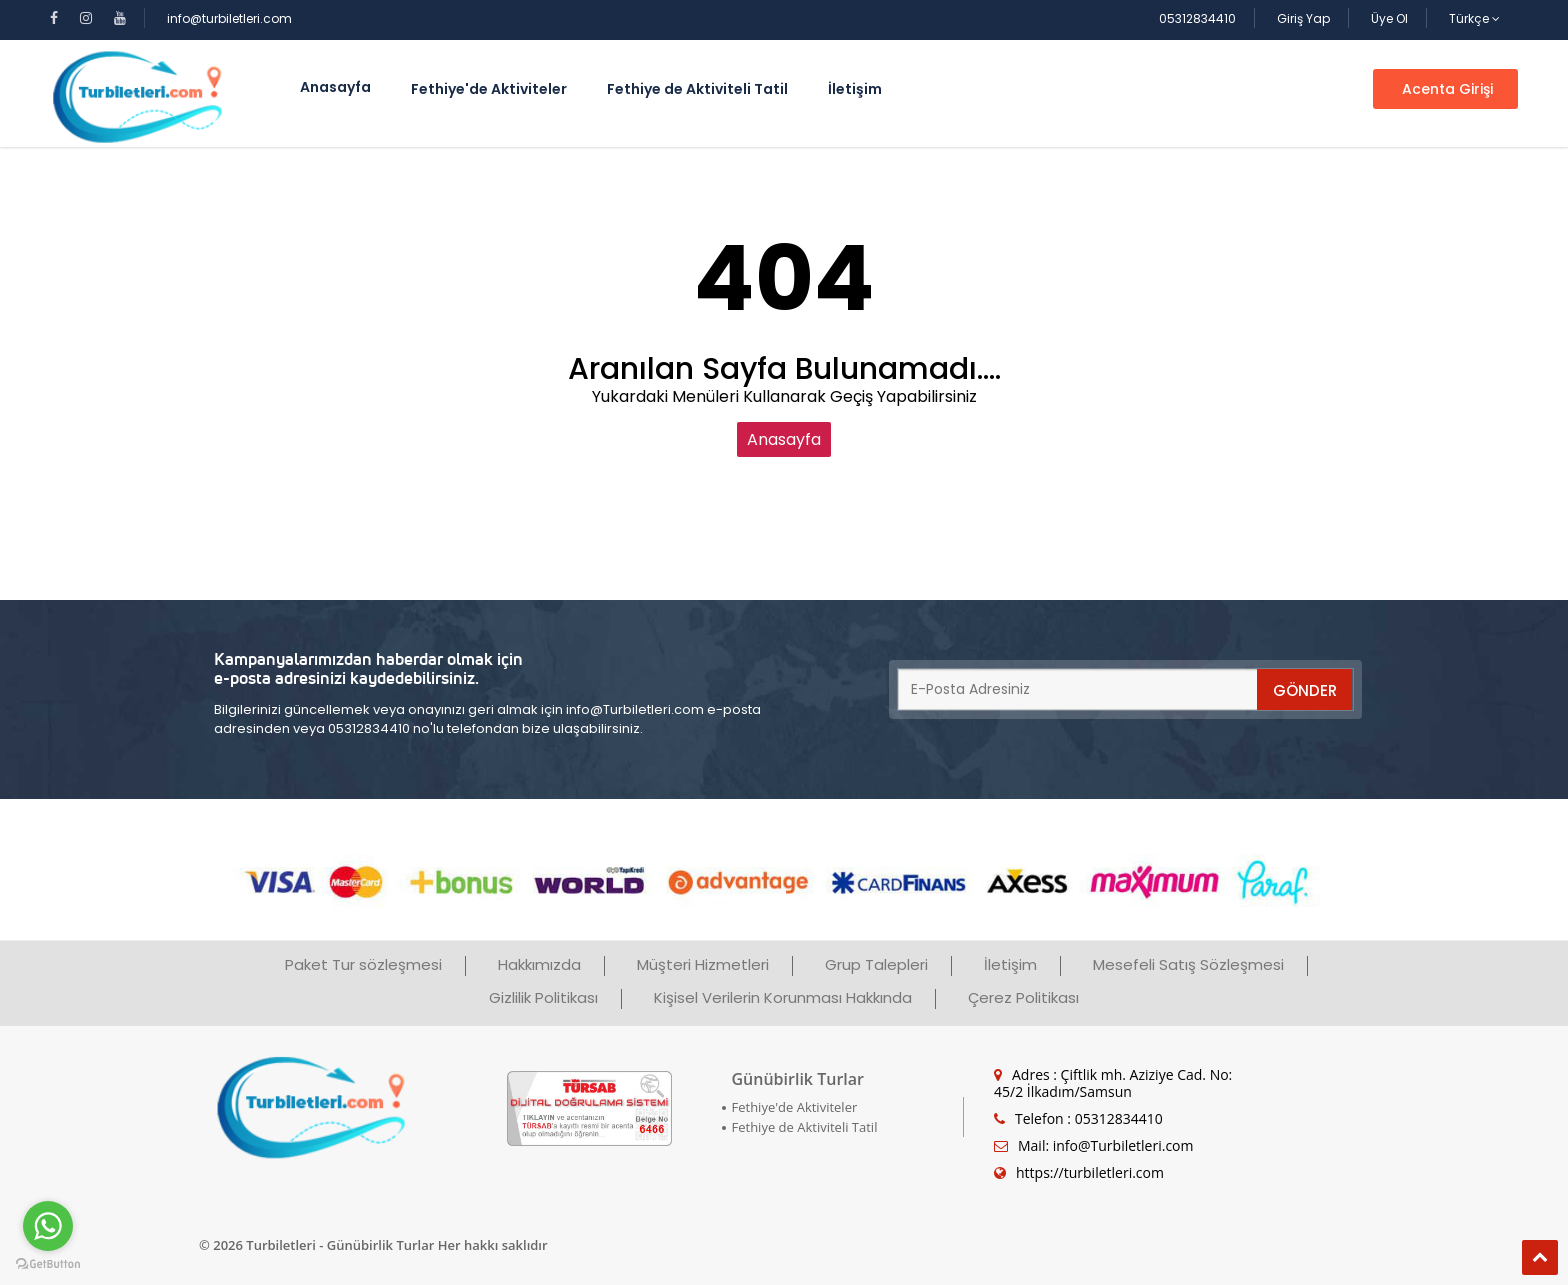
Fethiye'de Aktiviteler (489, 89)
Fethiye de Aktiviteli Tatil (697, 89)
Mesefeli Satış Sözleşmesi (1188, 964)
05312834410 (1197, 18)
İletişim (855, 89)
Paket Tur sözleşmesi (363, 964)
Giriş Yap (1303, 18)
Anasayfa (784, 439)
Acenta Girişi (1445, 89)
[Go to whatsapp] (48, 1226)
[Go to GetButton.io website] (48, 1264)
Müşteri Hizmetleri (703, 964)
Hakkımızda (539, 964)
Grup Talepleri (876, 964)
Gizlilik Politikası (543, 997)
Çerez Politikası (1023, 997)
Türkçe (1474, 18)
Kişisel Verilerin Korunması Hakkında (783, 997)
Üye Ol (1389, 18)
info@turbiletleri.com (229, 18)
